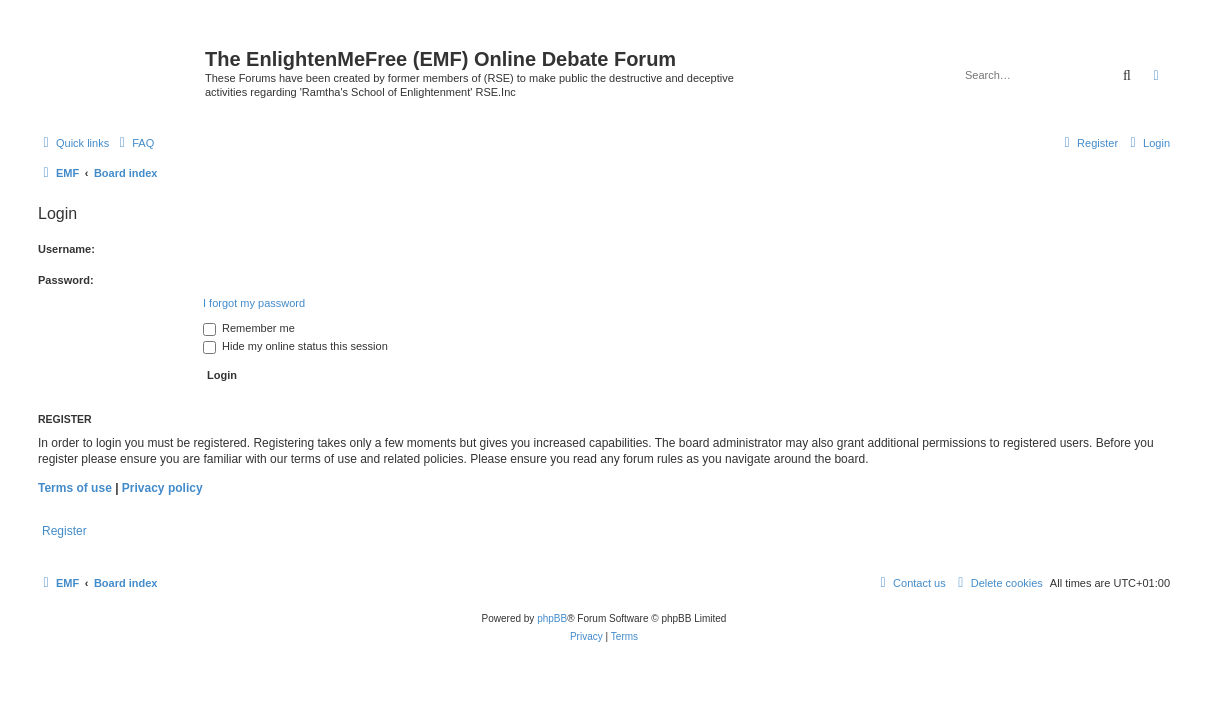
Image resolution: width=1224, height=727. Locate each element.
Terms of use (75, 488)
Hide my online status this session (295, 346)
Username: (66, 249)
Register (64, 531)
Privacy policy (162, 488)
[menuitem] (134, 143)
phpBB (552, 618)
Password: (66, 280)
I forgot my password (254, 303)
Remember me (249, 328)
